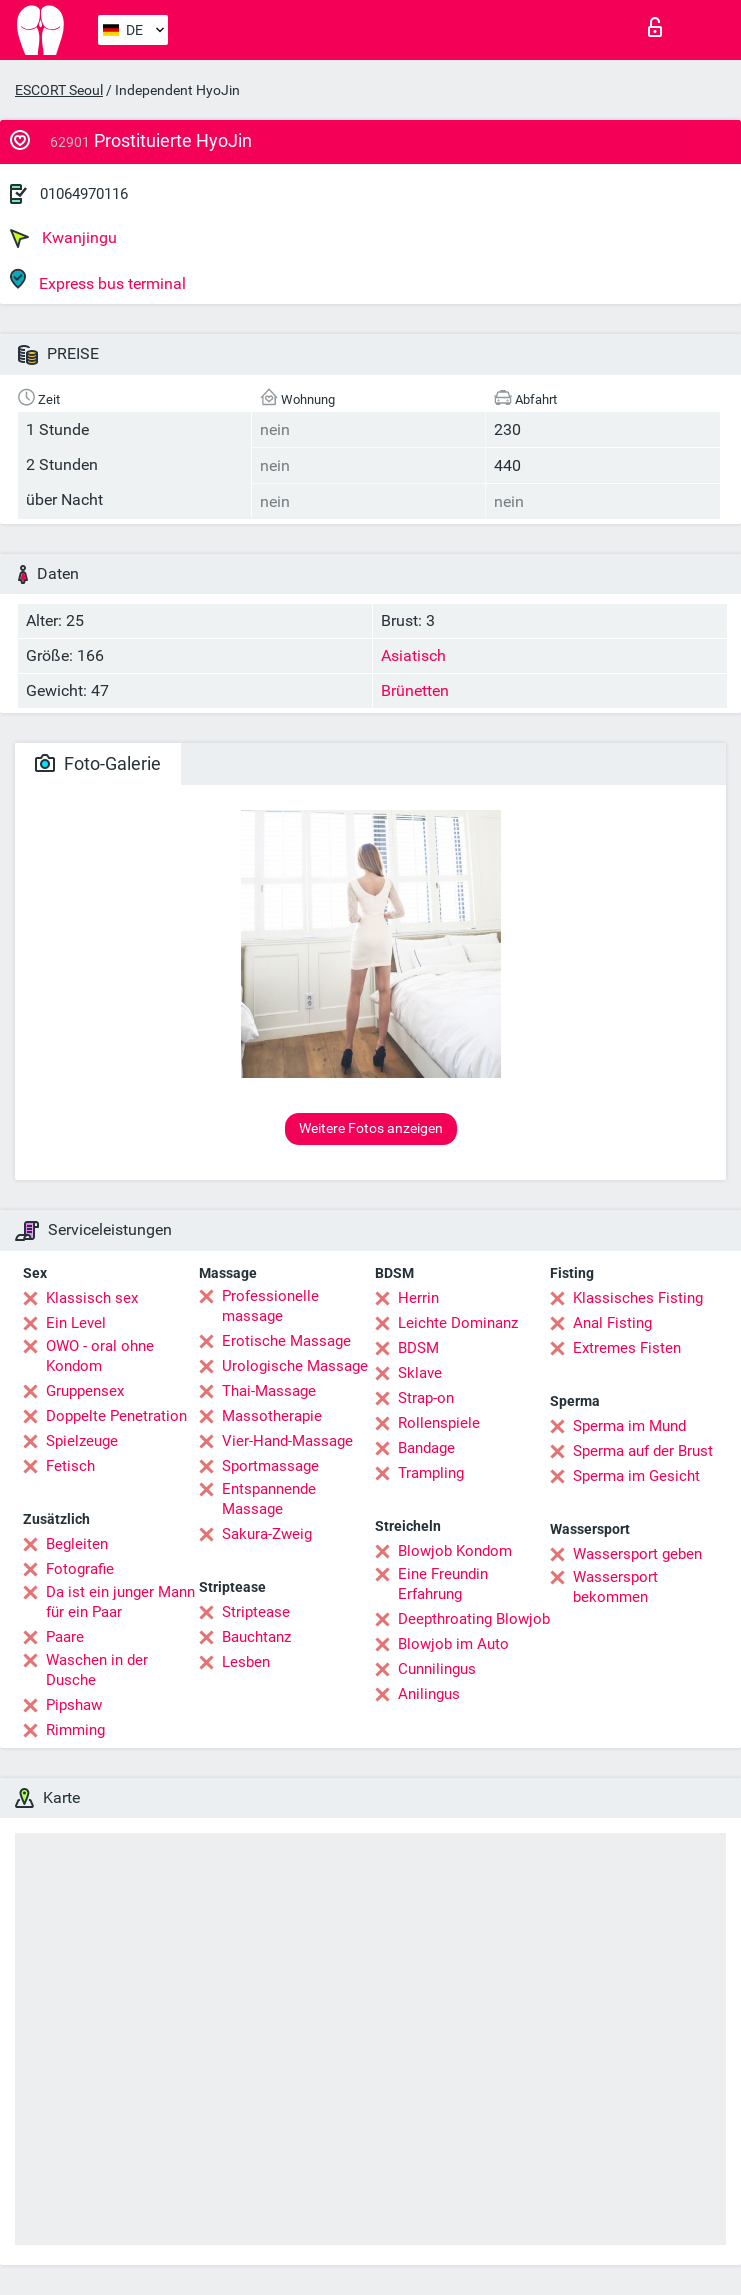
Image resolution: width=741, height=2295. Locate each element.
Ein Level (76, 1323)
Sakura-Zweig (267, 1534)
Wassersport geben (637, 1554)
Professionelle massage (270, 1306)
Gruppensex (85, 1391)
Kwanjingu (63, 238)
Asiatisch (413, 655)
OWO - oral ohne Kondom (100, 1356)
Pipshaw (74, 1705)
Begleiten (77, 1544)
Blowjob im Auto (453, 1644)
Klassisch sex (92, 1298)
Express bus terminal (98, 280)
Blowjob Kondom (455, 1551)
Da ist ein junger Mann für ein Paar (120, 1602)
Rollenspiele (439, 1423)
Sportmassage (270, 1466)
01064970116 (84, 194)
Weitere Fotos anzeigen (371, 1128)
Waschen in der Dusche (97, 1670)
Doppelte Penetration (116, 1416)
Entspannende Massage (269, 1499)
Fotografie (80, 1569)
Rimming (75, 1730)
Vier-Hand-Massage (287, 1441)
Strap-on (426, 1398)
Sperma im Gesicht (636, 1476)
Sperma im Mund (629, 1426)
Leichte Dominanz (458, 1323)
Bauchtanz (256, 1637)
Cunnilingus (437, 1669)
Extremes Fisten (627, 1348)
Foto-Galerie (98, 763)
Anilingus (429, 1694)
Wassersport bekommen (615, 1587)
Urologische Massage (295, 1366)
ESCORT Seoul (59, 90)
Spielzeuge (82, 1441)
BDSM (418, 1348)
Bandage (426, 1448)
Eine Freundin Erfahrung (443, 1584)
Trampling (431, 1473)
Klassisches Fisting (638, 1298)
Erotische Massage (286, 1341)
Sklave (420, 1373)
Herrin (418, 1298)
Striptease (256, 1612)
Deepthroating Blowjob (474, 1619)
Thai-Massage (269, 1391)
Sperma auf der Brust (643, 1451)
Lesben (246, 1662)
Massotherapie (272, 1416)
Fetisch (70, 1466)
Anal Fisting (612, 1323)
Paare (65, 1637)
